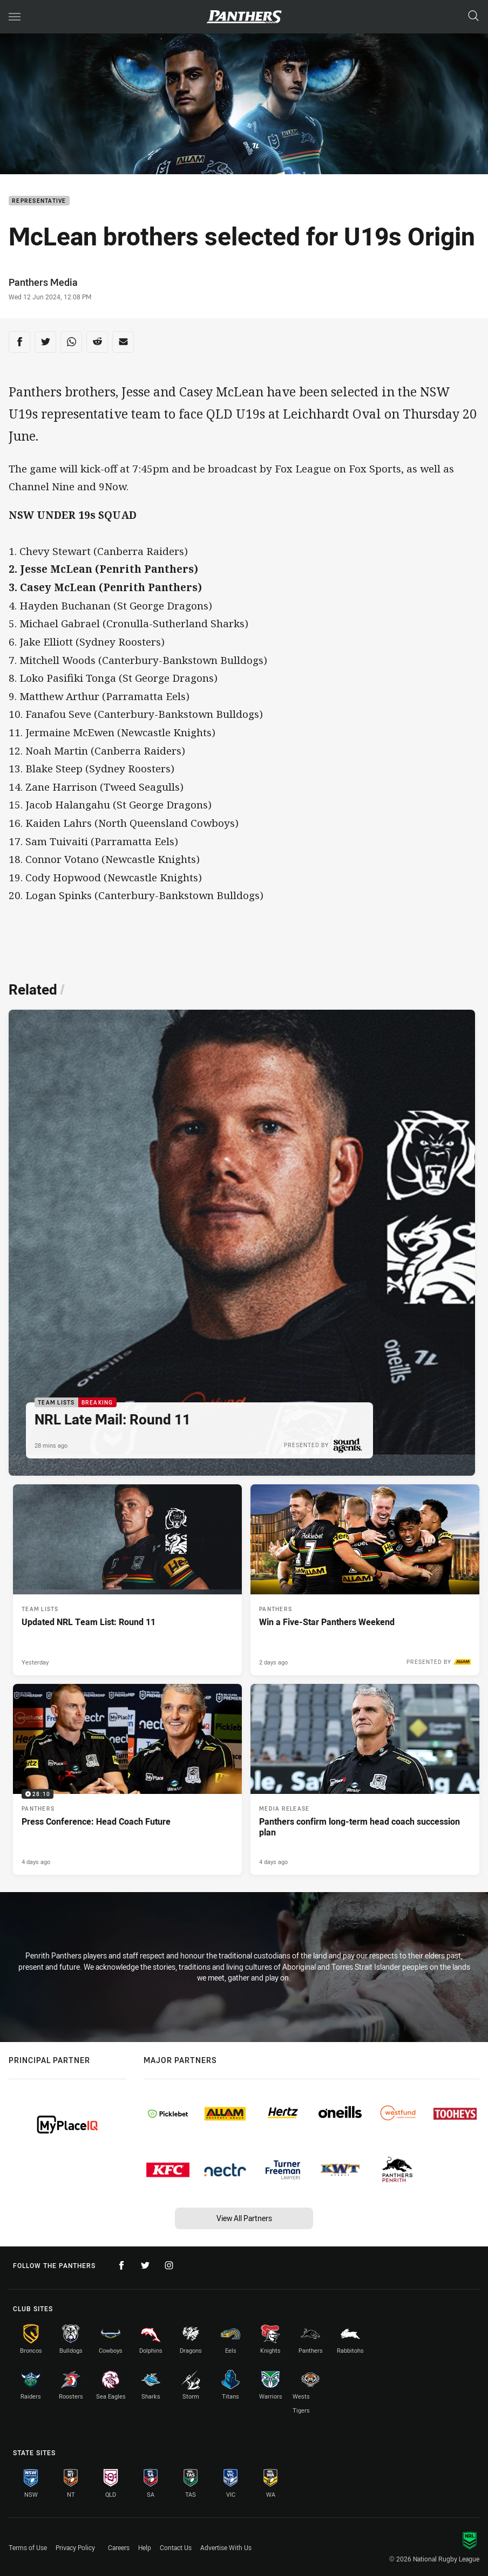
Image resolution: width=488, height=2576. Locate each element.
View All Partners (244, 2218)
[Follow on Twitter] (145, 2265)
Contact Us (176, 2547)
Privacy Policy (75, 2547)
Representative (39, 200)
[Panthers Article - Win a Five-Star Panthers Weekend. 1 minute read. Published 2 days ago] (364, 1579)
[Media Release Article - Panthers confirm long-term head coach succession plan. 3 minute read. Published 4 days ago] (364, 1779)
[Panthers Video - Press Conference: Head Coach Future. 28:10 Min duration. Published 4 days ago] (127, 1779)
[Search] (473, 16)
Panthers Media (43, 282)
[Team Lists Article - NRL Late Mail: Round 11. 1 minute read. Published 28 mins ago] (242, 1243)
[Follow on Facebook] (121, 2265)
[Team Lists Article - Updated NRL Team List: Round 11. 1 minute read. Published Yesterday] (127, 1579)
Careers (119, 2547)
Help (144, 2547)
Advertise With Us (226, 2547)
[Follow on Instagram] (169, 2265)
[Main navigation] (15, 17)
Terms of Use (28, 2547)
